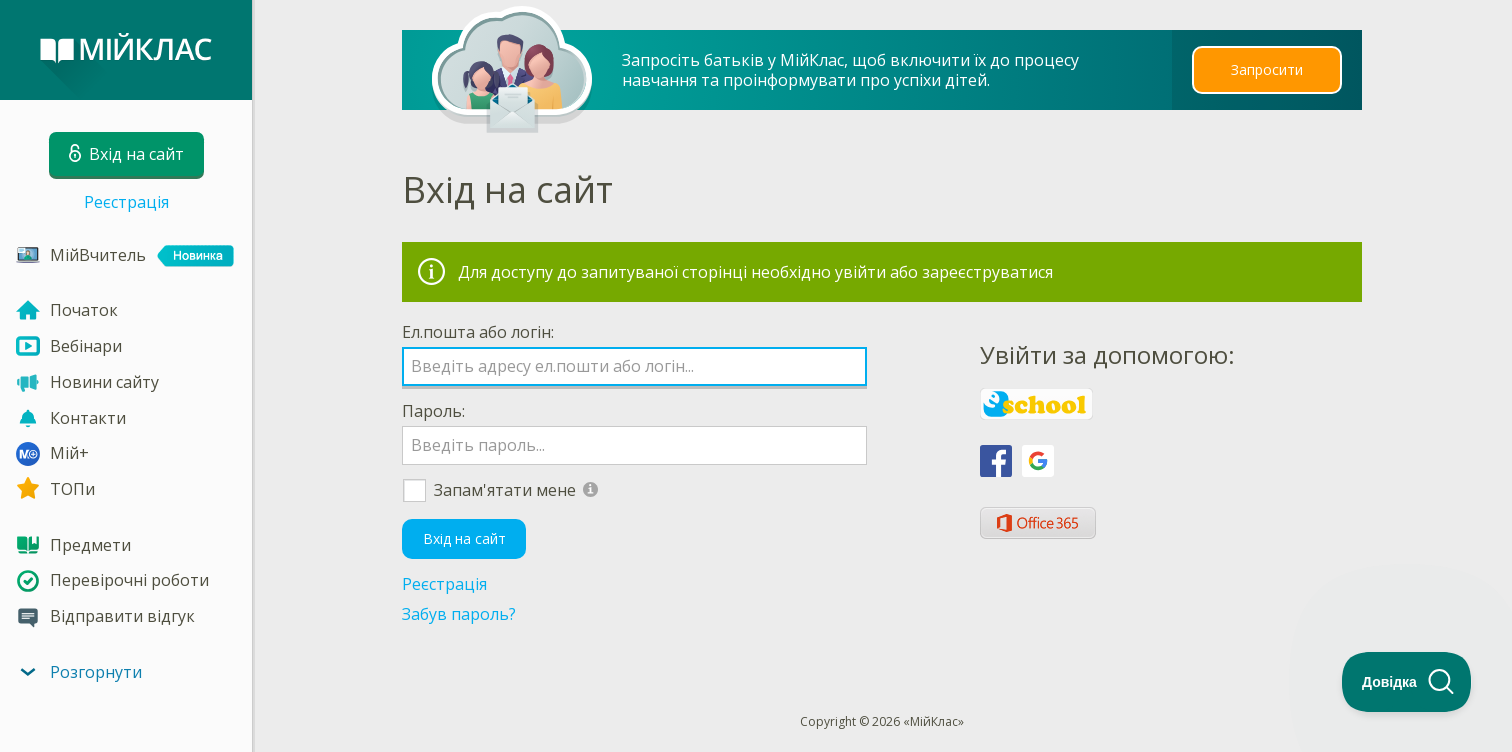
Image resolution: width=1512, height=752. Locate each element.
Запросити (1267, 69)
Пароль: (433, 411)
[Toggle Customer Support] (1407, 682)
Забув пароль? (459, 614)
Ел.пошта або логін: (478, 332)
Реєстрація (126, 202)
